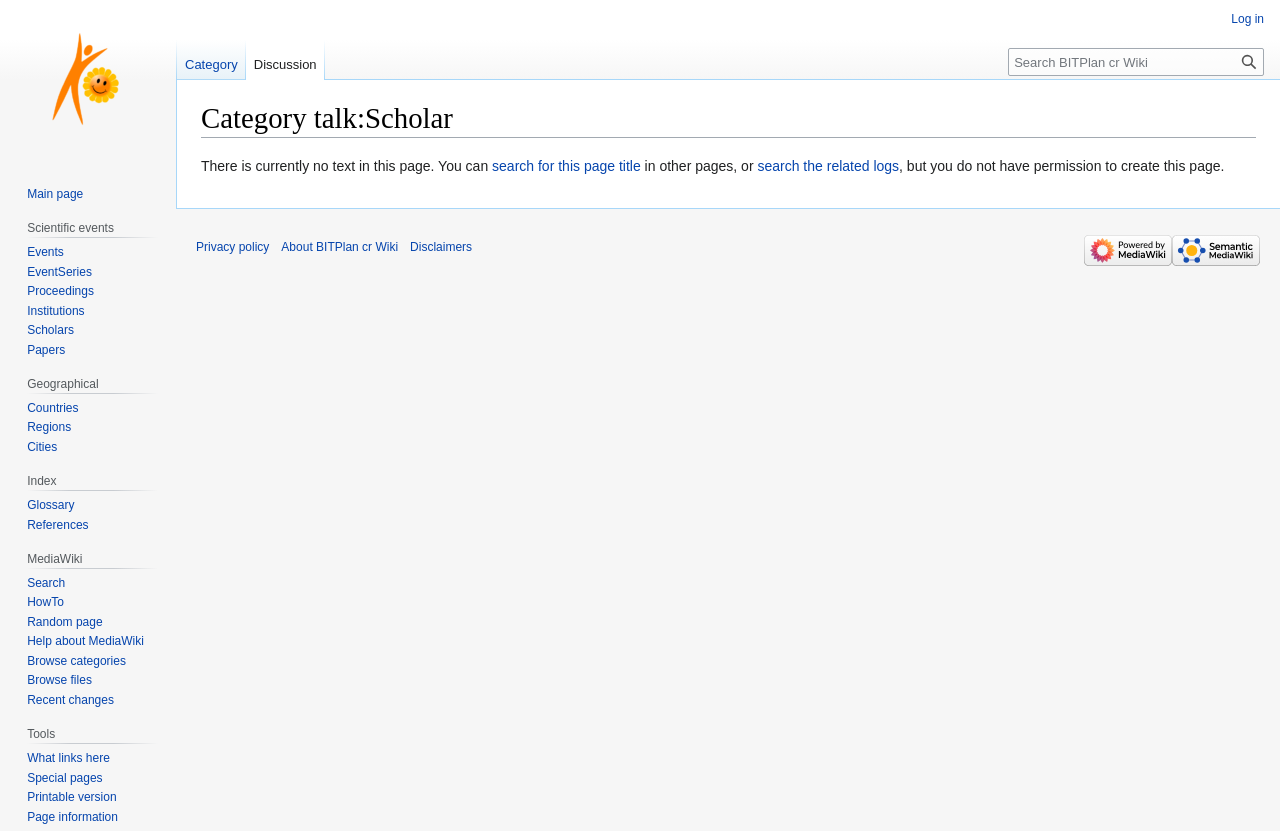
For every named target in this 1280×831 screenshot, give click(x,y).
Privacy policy (232, 247)
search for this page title (566, 166)
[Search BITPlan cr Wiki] (1136, 62)
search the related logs (828, 166)
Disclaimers (441, 247)
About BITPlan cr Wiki (339, 247)
